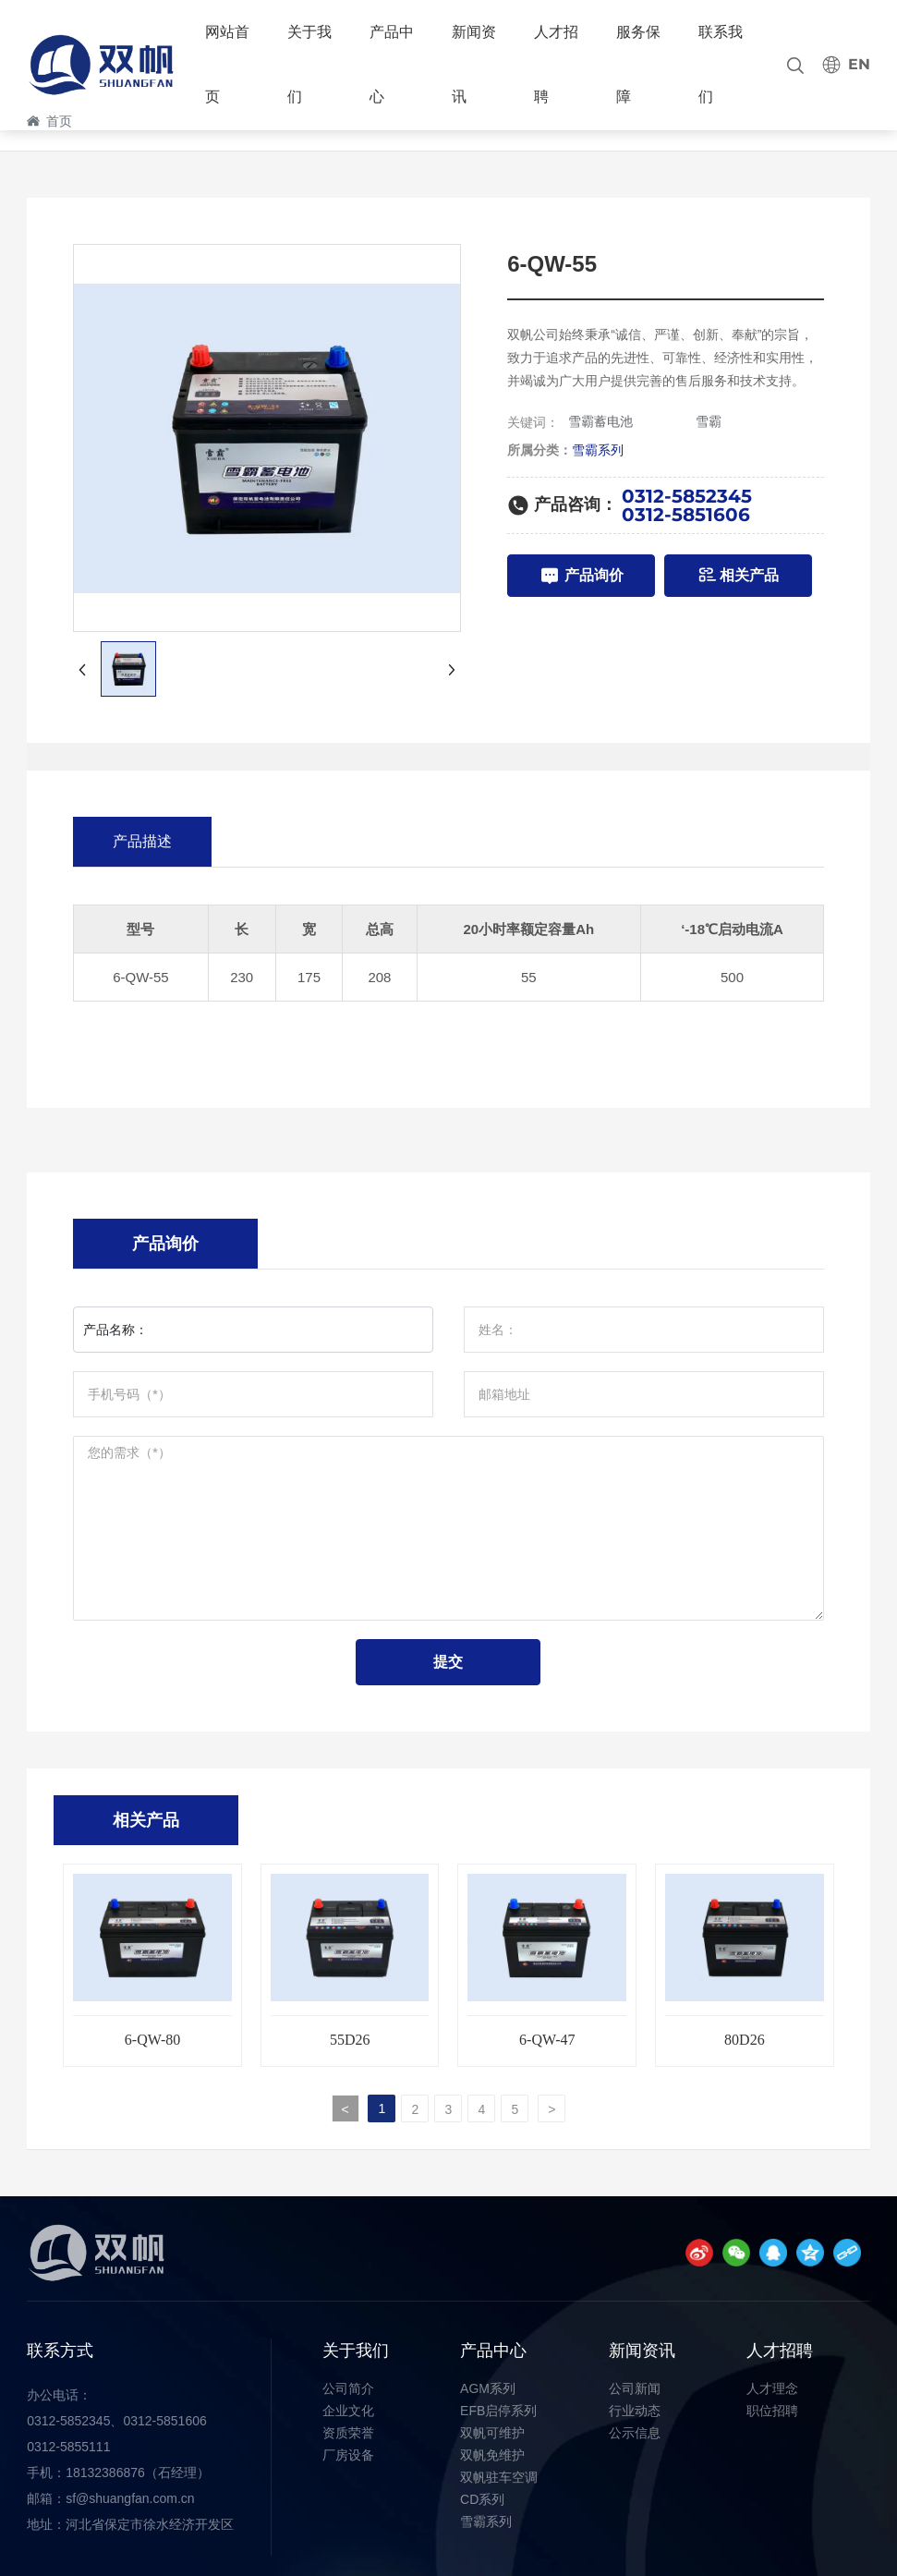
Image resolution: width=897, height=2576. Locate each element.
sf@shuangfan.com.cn (130, 2498)
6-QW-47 (547, 2039)
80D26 (744, 2039)
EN (859, 64)
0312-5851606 (686, 515)
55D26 (350, 2039)
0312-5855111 (68, 2446)
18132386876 (105, 2472)
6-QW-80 (152, 2039)
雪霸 (708, 421)
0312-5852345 (687, 496)
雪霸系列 (598, 450)
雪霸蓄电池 (600, 421)
